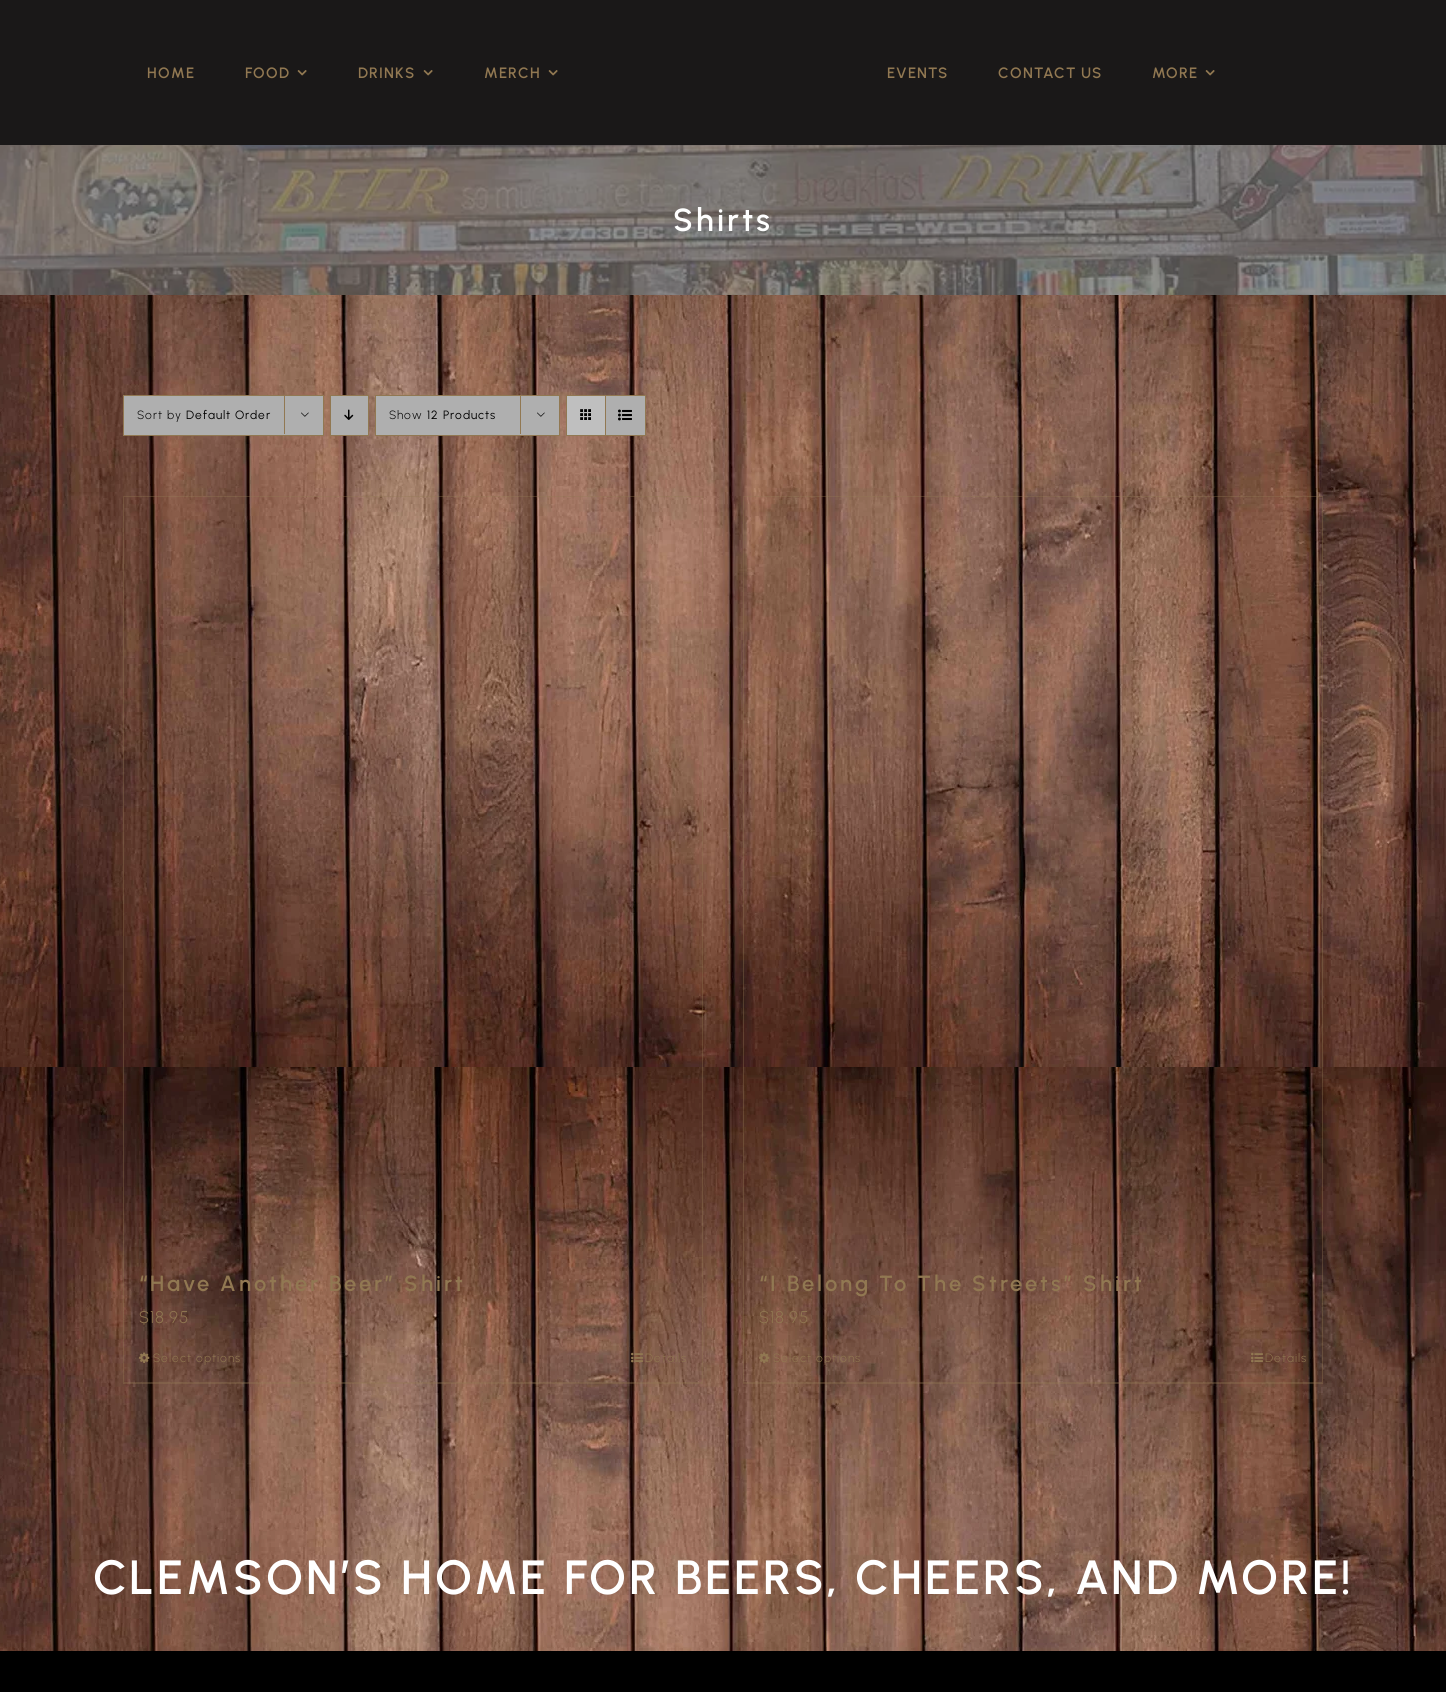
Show (442, 415)
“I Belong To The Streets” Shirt (952, 1283)
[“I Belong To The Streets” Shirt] (1033, 872)
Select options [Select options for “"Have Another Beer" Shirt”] (197, 1358)
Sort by (204, 415)
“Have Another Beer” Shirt (302, 1283)
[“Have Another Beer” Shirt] (413, 872)
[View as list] (625, 415)
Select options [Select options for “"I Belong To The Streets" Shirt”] (817, 1358)
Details (666, 1358)
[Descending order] (349, 415)
